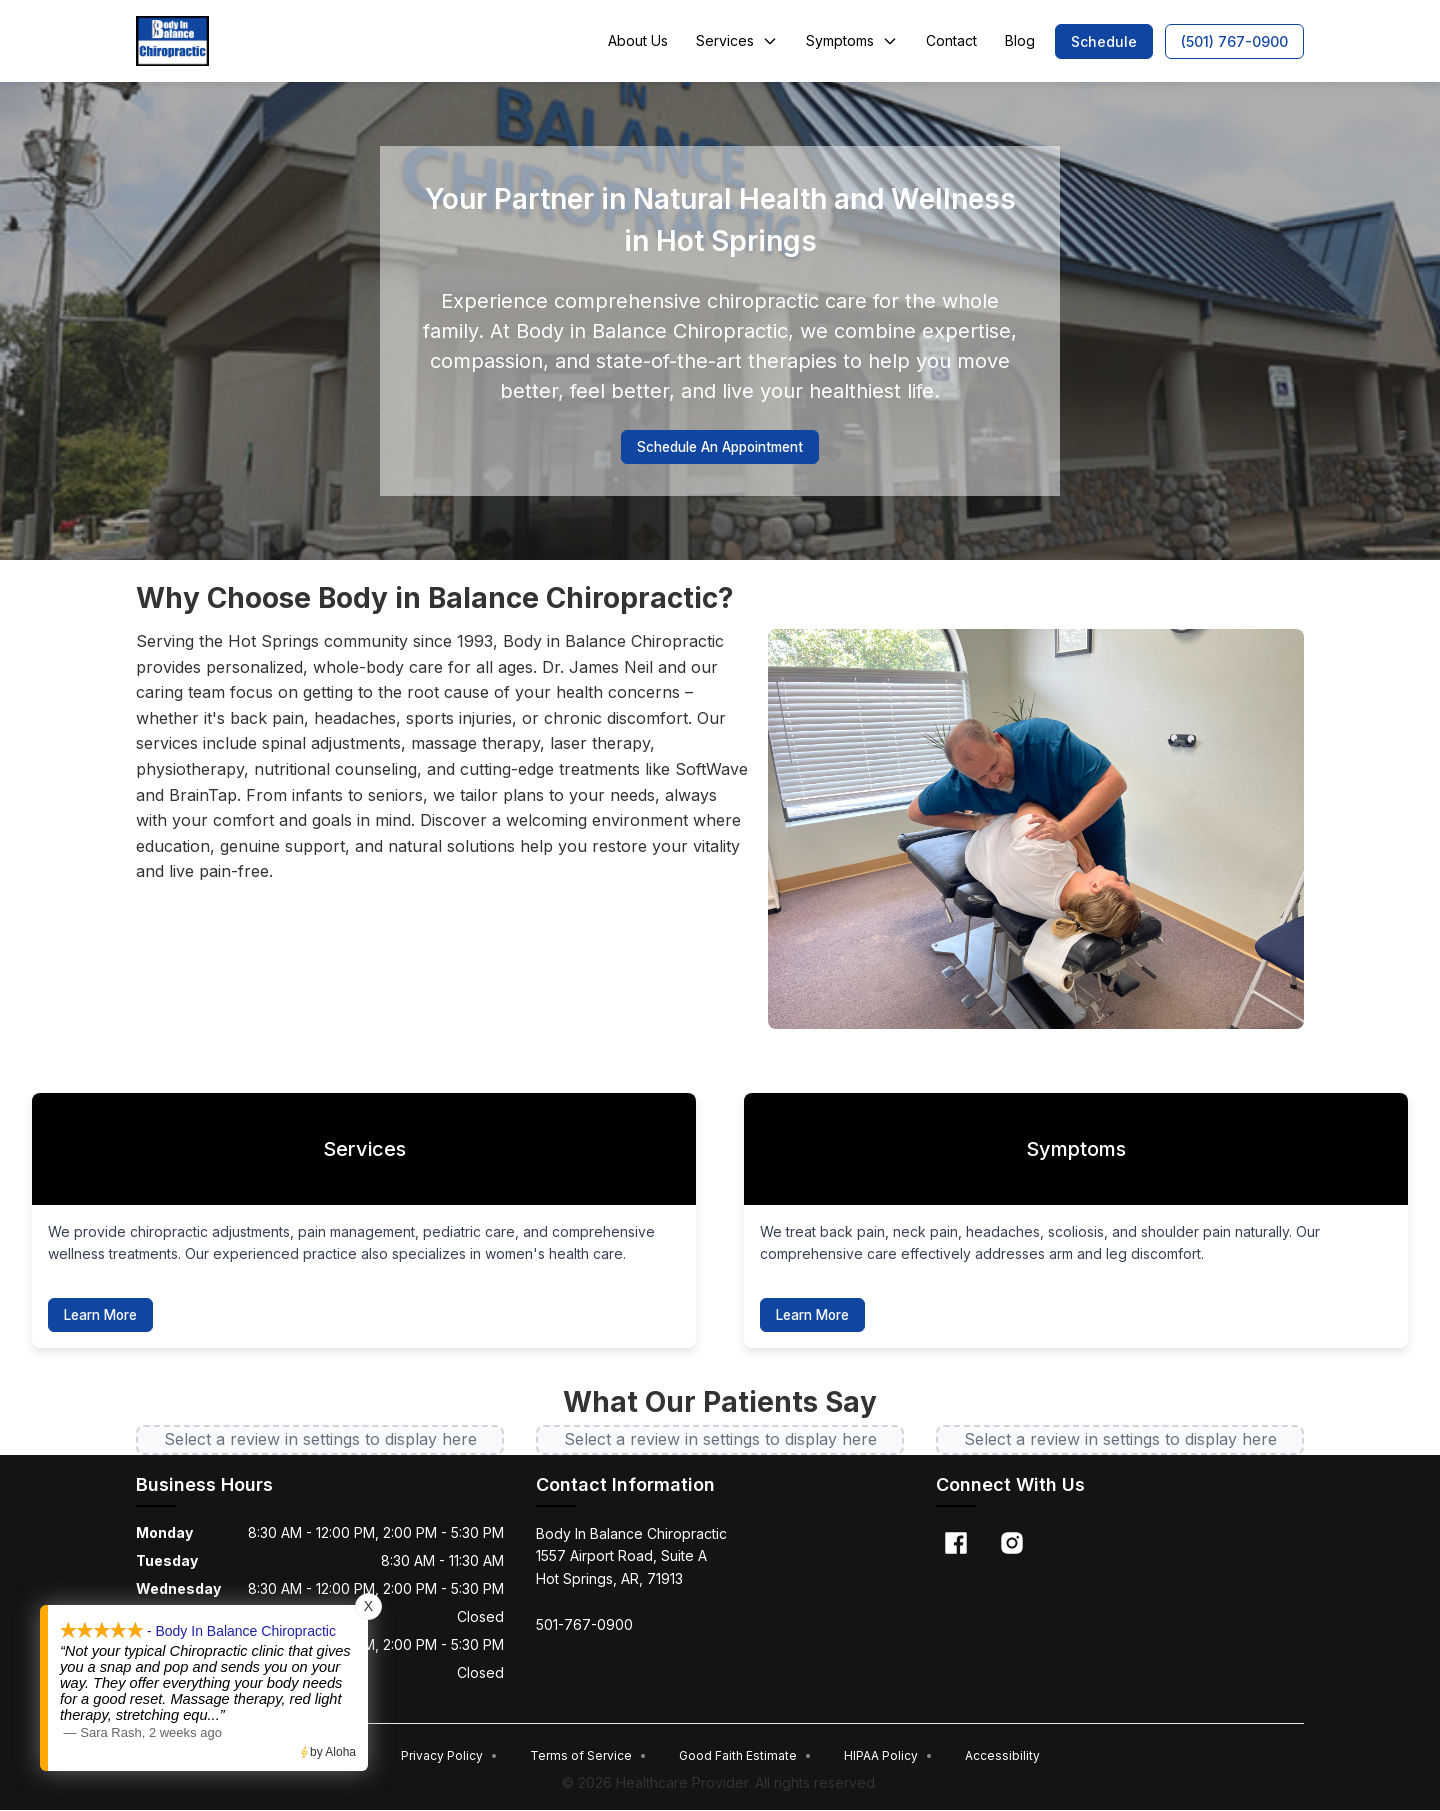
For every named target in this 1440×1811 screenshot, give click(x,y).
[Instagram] (1012, 1544)
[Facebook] (956, 1544)
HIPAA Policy (888, 1756)
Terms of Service (588, 1756)
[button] (1104, 41)
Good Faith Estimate (745, 1756)
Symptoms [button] (852, 40)
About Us (638, 40)
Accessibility (1002, 1756)
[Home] (172, 41)
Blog (1020, 40)
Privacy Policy (449, 1756)
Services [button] (737, 40)
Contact (951, 40)
